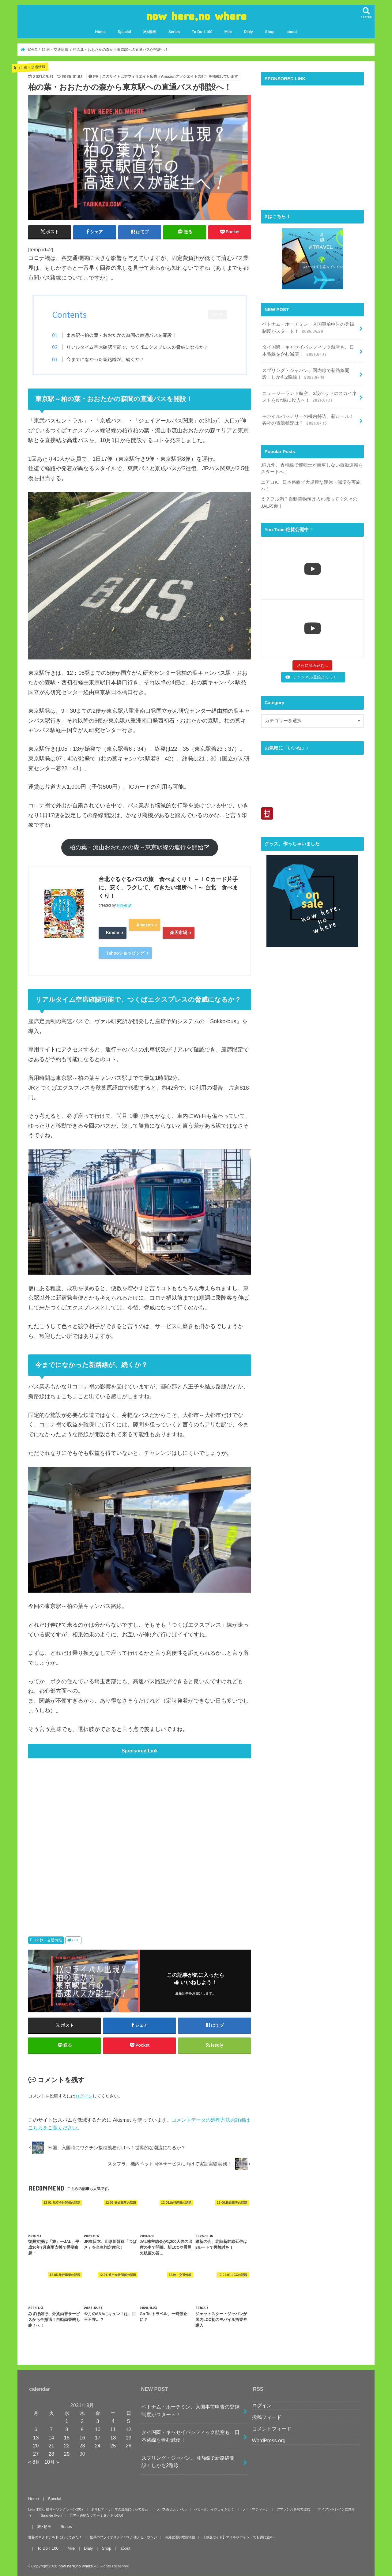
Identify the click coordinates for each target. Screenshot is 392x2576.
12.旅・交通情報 (48, 1940)
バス (75, 1940)
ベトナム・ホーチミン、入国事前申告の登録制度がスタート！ (308, 328)
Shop (269, 32)
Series (174, 32)
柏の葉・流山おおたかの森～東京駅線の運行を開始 (136, 847)
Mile (228, 32)
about (292, 32)
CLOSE (218, 314)
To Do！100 (202, 32)
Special (124, 32)
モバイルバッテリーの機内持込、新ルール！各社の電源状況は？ (308, 420)
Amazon (144, 924)
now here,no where (196, 15)
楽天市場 (178, 932)
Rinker (122, 905)
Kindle (112, 932)
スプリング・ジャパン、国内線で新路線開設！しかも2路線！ (305, 374)
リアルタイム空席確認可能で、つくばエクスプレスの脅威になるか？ (137, 347)
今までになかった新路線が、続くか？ (105, 359)
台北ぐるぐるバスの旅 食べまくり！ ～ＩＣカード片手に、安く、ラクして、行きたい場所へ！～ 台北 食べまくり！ (168, 887)
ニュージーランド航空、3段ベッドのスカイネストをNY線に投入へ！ (309, 397)
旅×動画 (149, 32)
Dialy (248, 32)
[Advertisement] (139, 1837)
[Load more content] (312, 665)
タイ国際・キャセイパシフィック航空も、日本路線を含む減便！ (308, 351)
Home (100, 32)
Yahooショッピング (125, 953)
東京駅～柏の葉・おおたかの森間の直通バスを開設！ (121, 335)
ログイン (83, 2095)
